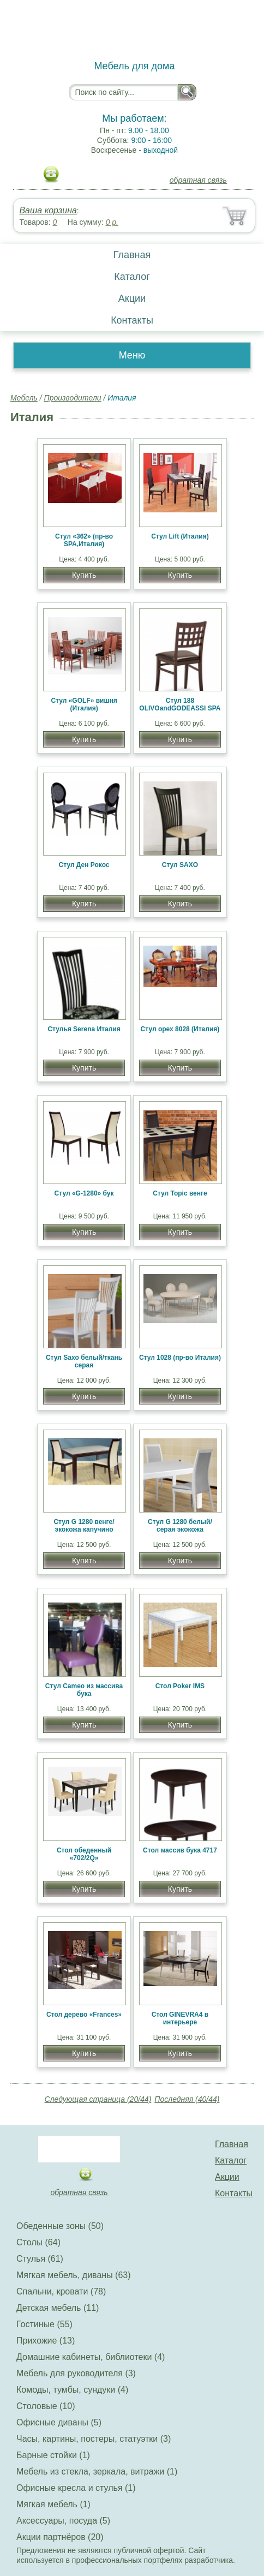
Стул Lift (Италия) (179, 536)
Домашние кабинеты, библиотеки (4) (90, 2357)
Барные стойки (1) (53, 2455)
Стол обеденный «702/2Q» (84, 1854)
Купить (84, 575)
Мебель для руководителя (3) (76, 2373)
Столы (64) (38, 2242)
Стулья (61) (39, 2258)
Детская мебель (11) (57, 2307)
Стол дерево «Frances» (84, 2014)
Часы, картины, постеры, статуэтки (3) (93, 2438)
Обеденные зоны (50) (60, 2226)
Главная (132, 254)
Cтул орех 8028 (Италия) (180, 1029)
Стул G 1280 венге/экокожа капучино (83, 1525)
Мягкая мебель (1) (53, 2504)
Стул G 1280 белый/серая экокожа (180, 1525)
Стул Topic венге (180, 1193)
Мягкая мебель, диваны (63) (73, 2275)
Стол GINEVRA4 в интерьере (180, 2018)
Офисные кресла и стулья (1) (76, 2488)
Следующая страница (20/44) (98, 2099)
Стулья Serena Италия (83, 1029)
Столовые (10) (45, 2406)
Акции (132, 298)
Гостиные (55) (44, 2324)
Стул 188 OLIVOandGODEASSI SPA (179, 704)
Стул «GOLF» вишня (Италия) (84, 704)
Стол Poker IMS (180, 1686)
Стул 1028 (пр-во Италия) (180, 1357)
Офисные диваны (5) (58, 2422)
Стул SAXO (180, 865)
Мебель (24, 397)
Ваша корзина (47, 210)
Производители (72, 397)
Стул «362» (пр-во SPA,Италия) (84, 540)
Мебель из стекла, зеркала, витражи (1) (96, 2471)
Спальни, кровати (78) (61, 2291)
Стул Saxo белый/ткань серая (84, 1361)
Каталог (131, 276)
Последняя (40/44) (186, 2099)
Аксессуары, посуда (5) (63, 2520)
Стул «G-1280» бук (84, 1193)
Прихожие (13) (45, 2340)
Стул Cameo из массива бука (84, 1690)
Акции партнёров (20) (60, 2537)
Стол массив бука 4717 (180, 1850)
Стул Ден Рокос (84, 865)
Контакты (132, 320)
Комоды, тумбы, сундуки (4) (72, 2389)
